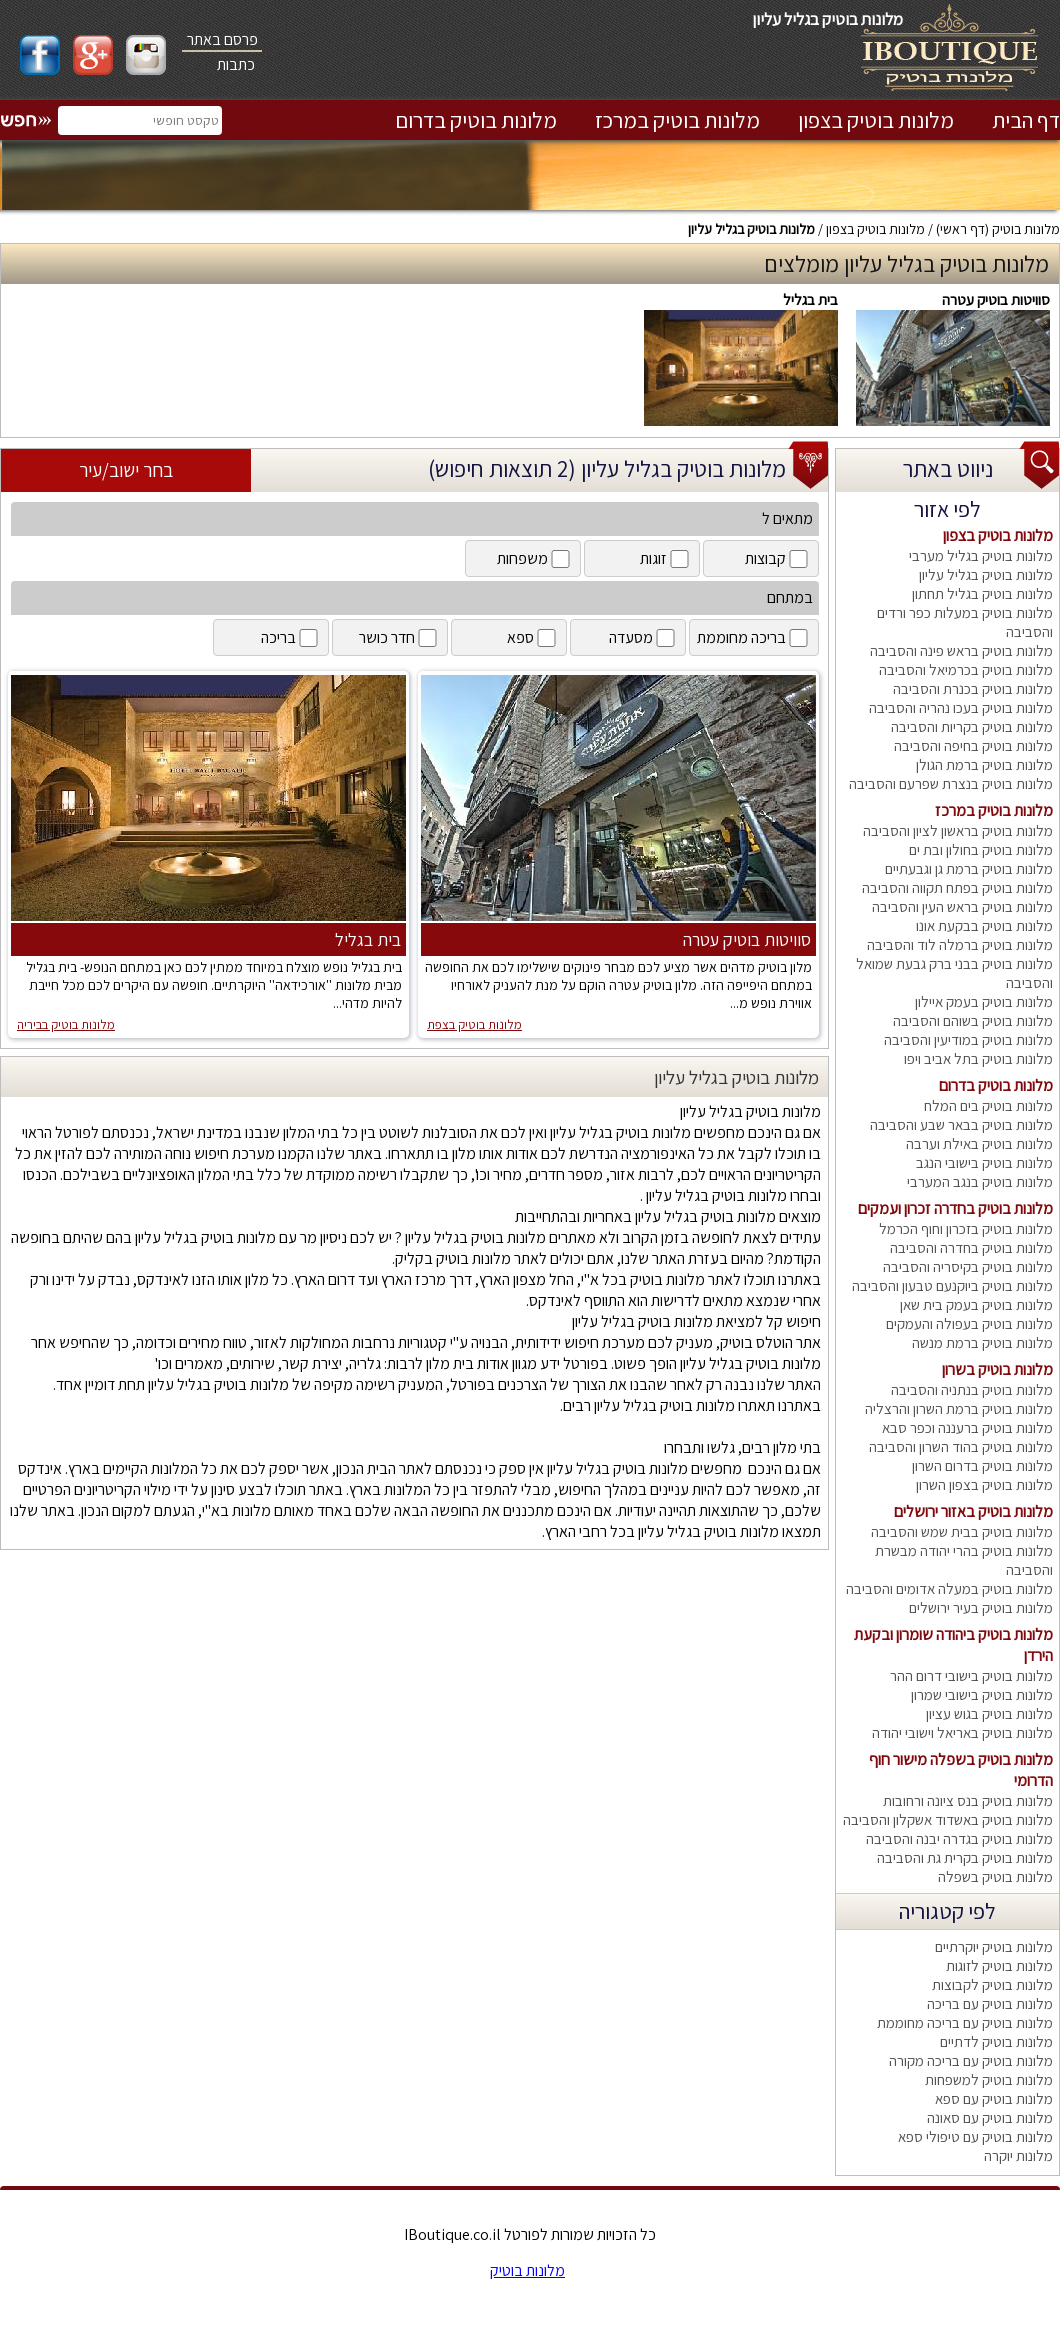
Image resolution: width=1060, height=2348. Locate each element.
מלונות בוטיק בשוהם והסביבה (973, 1020)
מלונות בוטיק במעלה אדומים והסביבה (949, 1588)
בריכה (291, 637)
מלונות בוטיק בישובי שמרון (982, 1694)
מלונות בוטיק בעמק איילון (984, 1001)
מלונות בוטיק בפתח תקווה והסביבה (957, 887)
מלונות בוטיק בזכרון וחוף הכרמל (966, 1228)
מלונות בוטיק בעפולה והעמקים (969, 1323)
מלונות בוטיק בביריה (66, 1024)
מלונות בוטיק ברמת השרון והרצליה (959, 1408)
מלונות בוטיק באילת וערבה (979, 1143)
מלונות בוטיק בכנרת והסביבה (973, 688)
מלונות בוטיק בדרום (476, 120)
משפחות (535, 558)
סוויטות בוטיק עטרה (996, 299)
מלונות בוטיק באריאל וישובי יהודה (962, 1732)
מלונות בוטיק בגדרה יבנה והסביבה (959, 1838)
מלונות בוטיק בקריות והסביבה (972, 726)
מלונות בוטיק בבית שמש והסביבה (962, 1531)
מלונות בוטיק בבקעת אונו (984, 925)
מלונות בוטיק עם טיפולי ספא (975, 2136)
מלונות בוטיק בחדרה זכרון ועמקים (955, 1208)
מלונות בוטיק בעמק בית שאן (976, 1304)
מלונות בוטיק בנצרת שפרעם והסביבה (951, 783)
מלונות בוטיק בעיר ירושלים (981, 1607)
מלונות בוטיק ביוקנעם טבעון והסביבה (952, 1285)
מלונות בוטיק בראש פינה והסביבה (961, 650)
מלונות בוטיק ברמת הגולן (984, 764)
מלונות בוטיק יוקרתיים (994, 1946)
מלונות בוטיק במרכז (677, 120)
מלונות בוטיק (1026, 229)
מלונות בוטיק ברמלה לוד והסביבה (960, 944)
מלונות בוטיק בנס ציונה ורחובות (968, 1800)
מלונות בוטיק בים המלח (988, 1105)
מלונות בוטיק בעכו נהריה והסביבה (961, 707)
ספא (533, 637)
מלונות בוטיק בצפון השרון (984, 1484)
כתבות (236, 64)
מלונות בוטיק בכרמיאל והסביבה (966, 669)
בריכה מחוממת (754, 637)
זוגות (666, 558)
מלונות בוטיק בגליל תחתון (982, 593)
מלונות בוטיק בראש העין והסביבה (962, 906)
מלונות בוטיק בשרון (997, 1369)
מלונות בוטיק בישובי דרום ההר (971, 1675)
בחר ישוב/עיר (126, 470)
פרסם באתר (222, 39)
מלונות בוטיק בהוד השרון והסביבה (961, 1446)
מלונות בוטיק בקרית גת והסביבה (965, 1857)
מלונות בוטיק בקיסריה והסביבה (968, 1266)
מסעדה (643, 637)
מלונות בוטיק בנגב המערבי (980, 1181)
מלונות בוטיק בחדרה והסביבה (971, 1247)
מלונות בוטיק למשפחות (989, 2079)
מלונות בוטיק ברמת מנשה (982, 1342)
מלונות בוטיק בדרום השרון (982, 1465)
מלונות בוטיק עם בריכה (990, 2003)
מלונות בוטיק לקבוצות (992, 1984)
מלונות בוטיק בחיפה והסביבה (973, 745)
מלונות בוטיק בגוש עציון (989, 1713)
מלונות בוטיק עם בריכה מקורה (971, 2060)
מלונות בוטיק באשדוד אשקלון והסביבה (948, 1819)
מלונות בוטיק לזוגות (999, 1965)
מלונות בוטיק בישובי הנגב (984, 1162)
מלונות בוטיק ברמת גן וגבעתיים (969, 868)
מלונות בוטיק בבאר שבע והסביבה (961, 1124)
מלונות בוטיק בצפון (876, 120)
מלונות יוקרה (1018, 2155)
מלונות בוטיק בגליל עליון (751, 229)
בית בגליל (810, 299)
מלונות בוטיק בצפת (474, 1024)
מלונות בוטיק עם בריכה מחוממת (965, 2022)
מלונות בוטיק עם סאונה (990, 2117)
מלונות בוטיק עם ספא (994, 2098)
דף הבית (1026, 120)
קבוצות (778, 558)
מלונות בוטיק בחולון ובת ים (981, 849)
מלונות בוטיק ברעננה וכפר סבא (967, 1427)
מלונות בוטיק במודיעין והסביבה (968, 1039)
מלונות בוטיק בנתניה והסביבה (972, 1389)
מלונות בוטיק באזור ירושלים (973, 1511)
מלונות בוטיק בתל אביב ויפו (978, 1058)
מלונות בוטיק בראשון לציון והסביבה (958, 830)
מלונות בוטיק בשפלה (995, 1876)
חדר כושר (399, 637)
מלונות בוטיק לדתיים (996, 2041)
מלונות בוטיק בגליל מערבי (981, 555)
